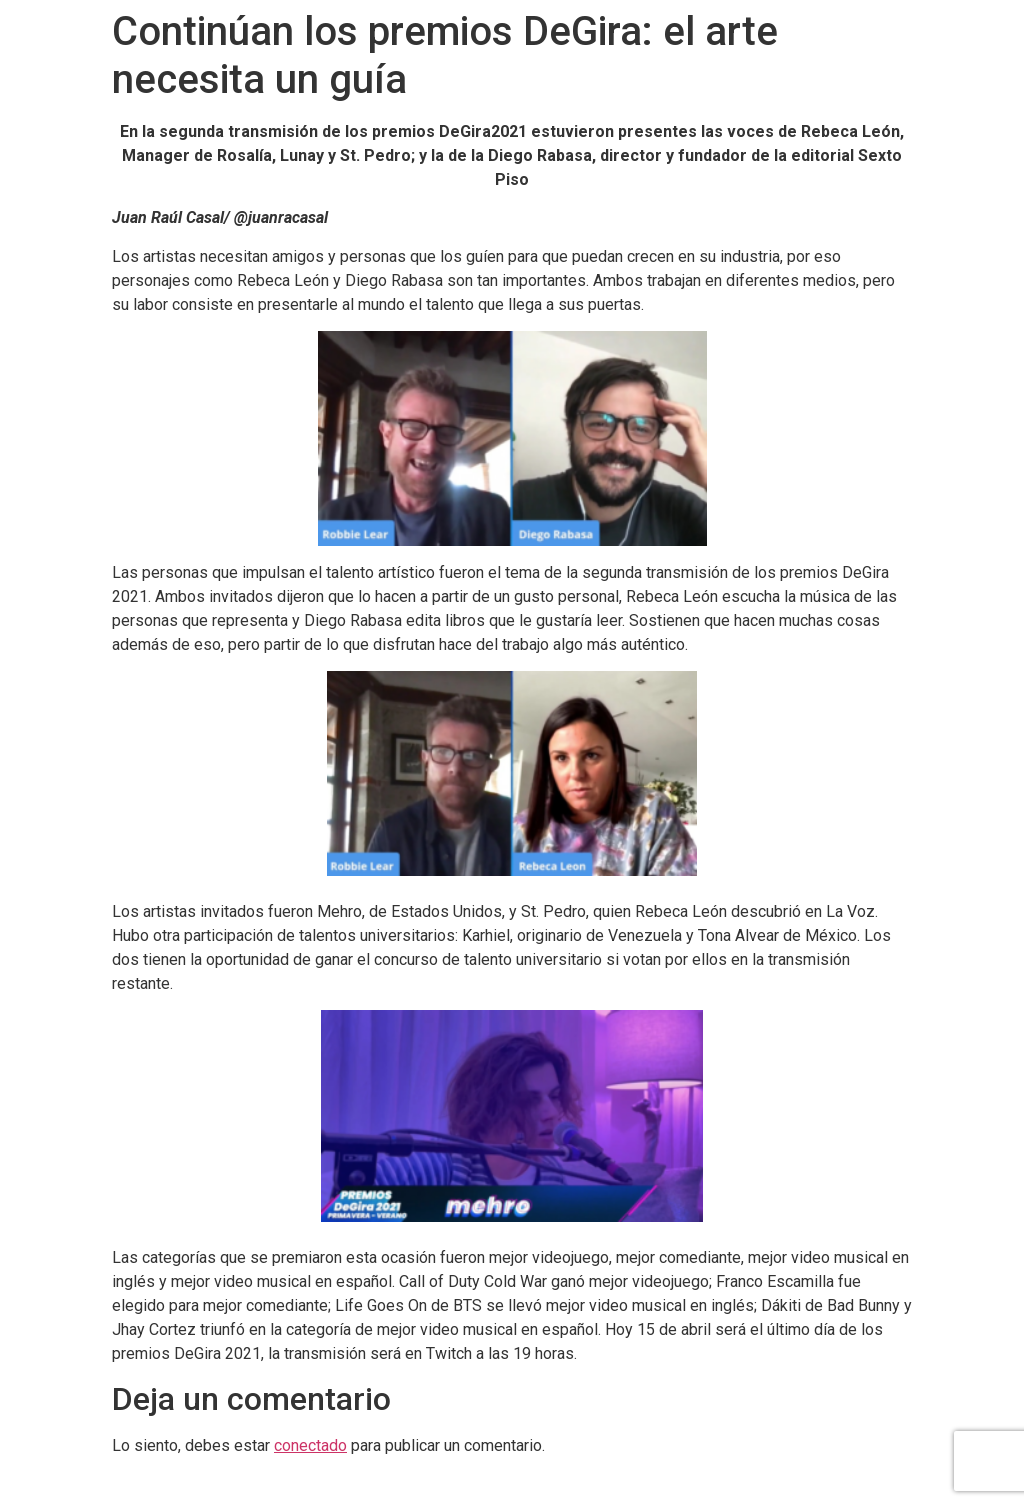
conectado (310, 1445)
